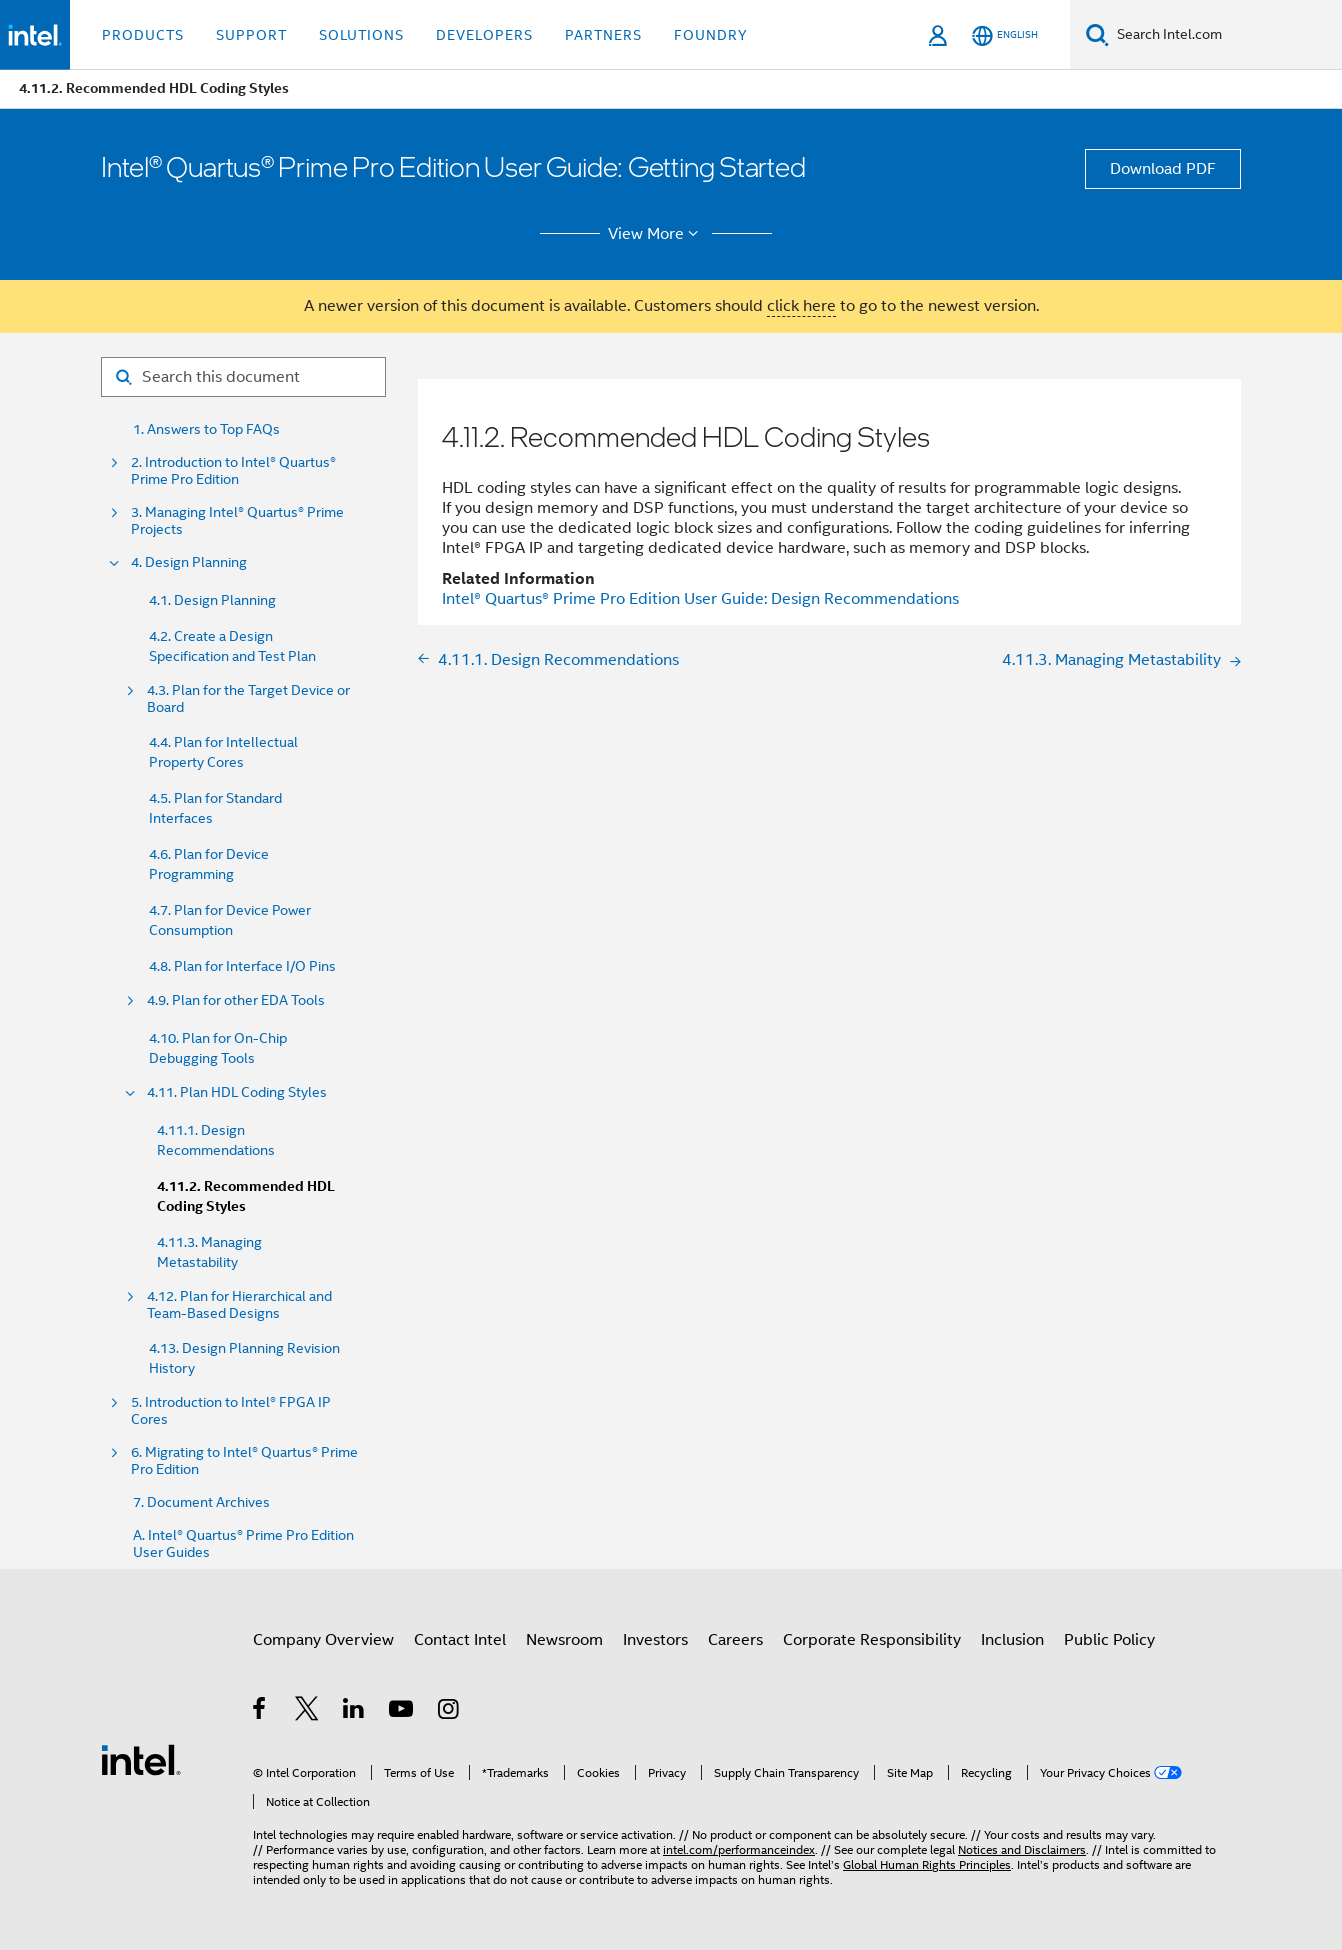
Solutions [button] (361, 35)
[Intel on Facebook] (260, 1712)
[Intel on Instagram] (449, 1712)
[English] (1005, 35)
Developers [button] (484, 35)
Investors (655, 1640)
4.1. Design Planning (212, 600)
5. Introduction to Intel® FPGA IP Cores (231, 1411)
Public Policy (1109, 1640)
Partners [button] (603, 35)
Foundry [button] (711, 35)
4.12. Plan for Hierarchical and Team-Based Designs (239, 1305)
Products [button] (143, 35)
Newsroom (564, 1640)
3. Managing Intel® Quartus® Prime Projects (237, 521)
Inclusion (1012, 1640)
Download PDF (1163, 169)
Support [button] (251, 35)
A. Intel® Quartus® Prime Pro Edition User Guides (243, 1544)
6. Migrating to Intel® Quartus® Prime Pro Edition (244, 1461)
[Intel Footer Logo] (141, 1759)
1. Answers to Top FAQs (206, 429)
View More (656, 234)
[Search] (1097, 34)
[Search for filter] (243, 377)
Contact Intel (460, 1640)
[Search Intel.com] (1225, 35)
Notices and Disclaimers (1022, 1849)
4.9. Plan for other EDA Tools (236, 1000)
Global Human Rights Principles (927, 1864)
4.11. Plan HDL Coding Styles (237, 1092)
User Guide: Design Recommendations (700, 599)
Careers (735, 1640)
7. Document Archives (201, 1502)
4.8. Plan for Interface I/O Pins (242, 966)
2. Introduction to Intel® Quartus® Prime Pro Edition (233, 471)
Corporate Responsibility (872, 1640)
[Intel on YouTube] (402, 1712)
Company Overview (323, 1640)
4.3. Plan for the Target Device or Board (248, 699)
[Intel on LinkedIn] (354, 1712)
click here (801, 306)
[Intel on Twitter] (307, 1712)
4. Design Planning (189, 562)
